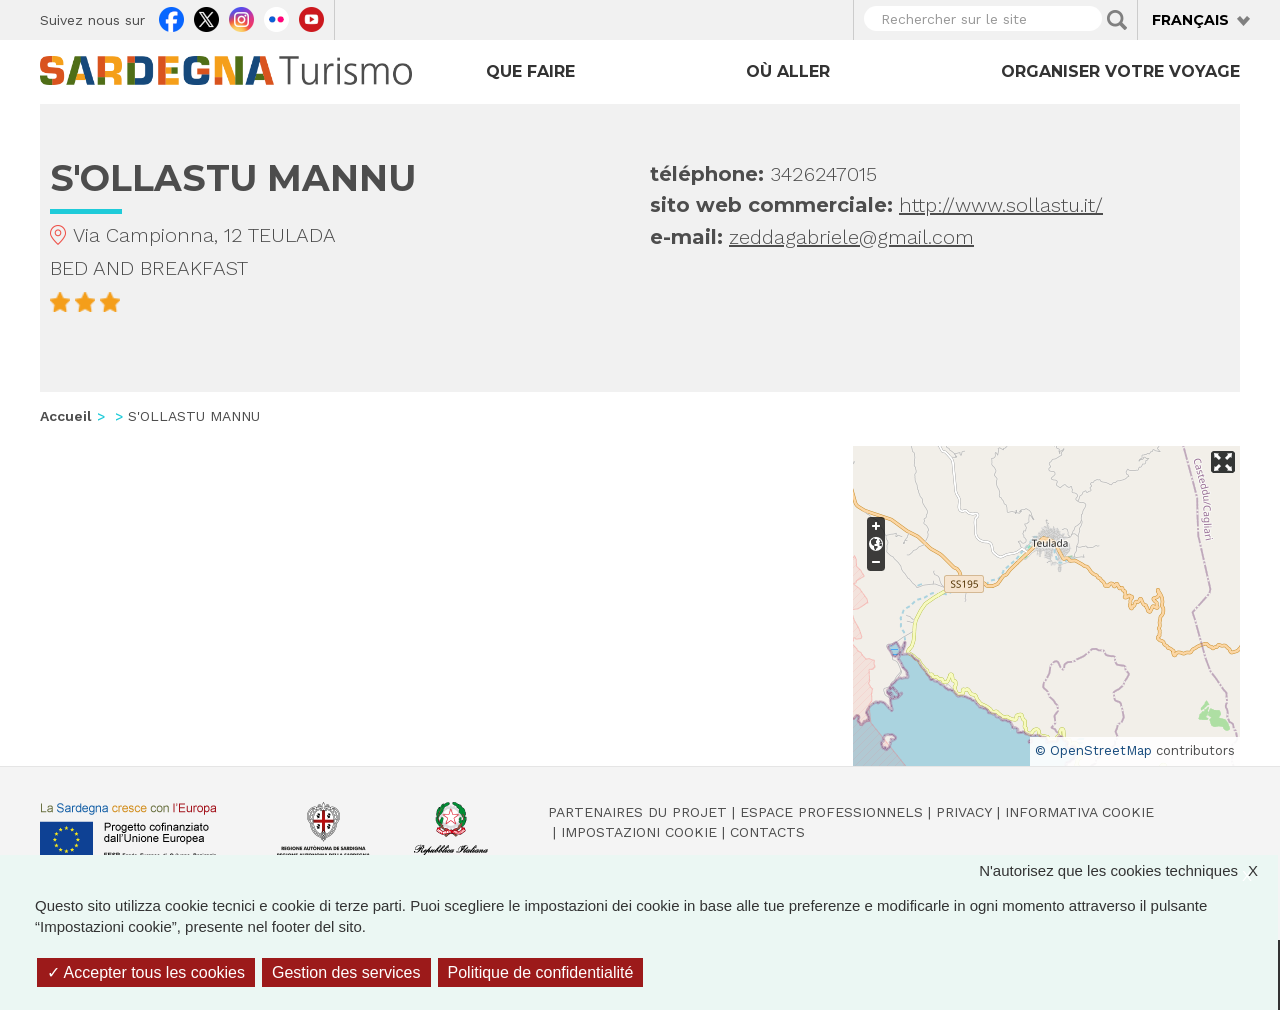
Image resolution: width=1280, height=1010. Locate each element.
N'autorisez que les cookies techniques (1128, 870)
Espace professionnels (831, 812)
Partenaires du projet (637, 812)
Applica (1117, 20)
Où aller (788, 71)
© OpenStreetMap (1093, 750)
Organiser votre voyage (1120, 71)
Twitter (206, 17)
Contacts (767, 832)
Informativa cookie (1079, 812)
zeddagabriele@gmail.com (851, 237)
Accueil (66, 416)
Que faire (530, 71)
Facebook (171, 17)
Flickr (276, 17)
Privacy (964, 812)
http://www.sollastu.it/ (1001, 205)
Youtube (311, 17)
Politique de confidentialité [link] (541, 972)
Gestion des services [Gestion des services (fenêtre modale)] (346, 972)
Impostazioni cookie (639, 832)
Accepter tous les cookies (146, 972)
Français (1190, 20)
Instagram (241, 17)
